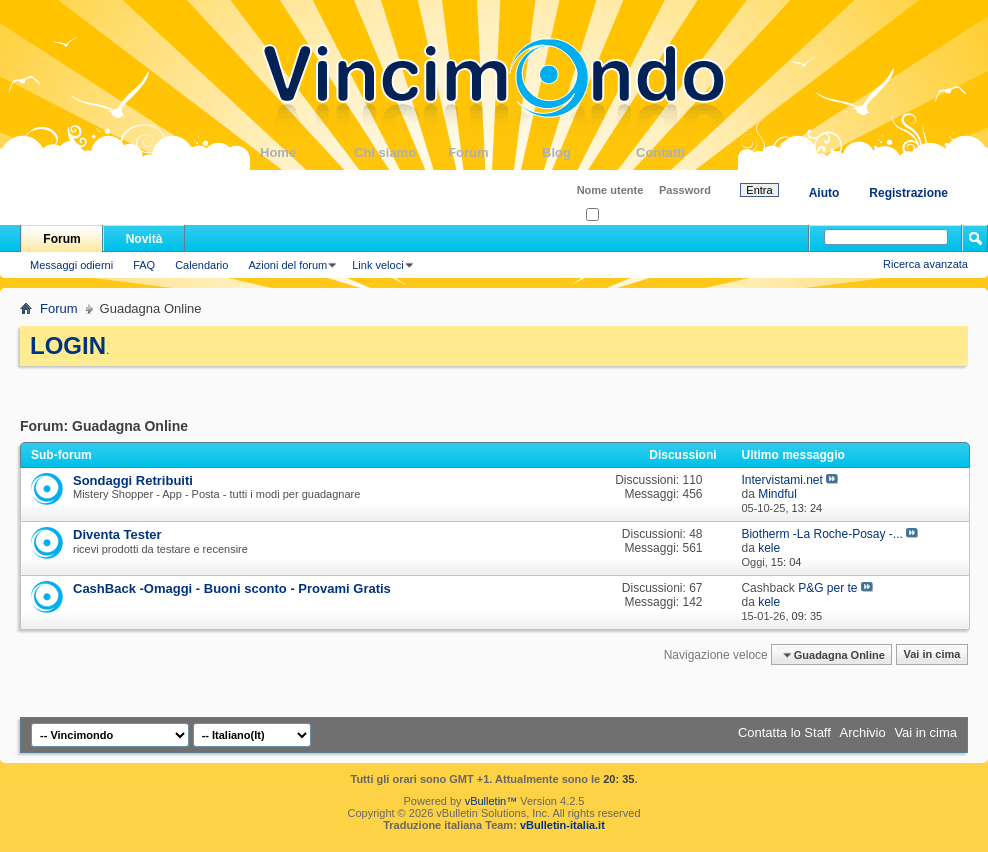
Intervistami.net (781, 480)
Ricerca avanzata (925, 264)
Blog (589, 152)
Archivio (863, 732)
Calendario (201, 265)
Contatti (683, 152)
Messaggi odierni (71, 265)
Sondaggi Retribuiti (133, 480)
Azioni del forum (287, 265)
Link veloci (377, 265)
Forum (495, 152)
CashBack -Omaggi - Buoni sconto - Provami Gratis (232, 588)
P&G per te (827, 588)
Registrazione (908, 193)
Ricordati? (616, 215)
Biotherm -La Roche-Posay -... (821, 534)
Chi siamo (401, 152)
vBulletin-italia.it (562, 825)
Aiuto (824, 193)
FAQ (144, 265)
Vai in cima (931, 655)
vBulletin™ (491, 801)
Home (307, 152)
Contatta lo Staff (784, 732)
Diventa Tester (117, 534)
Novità (144, 239)
